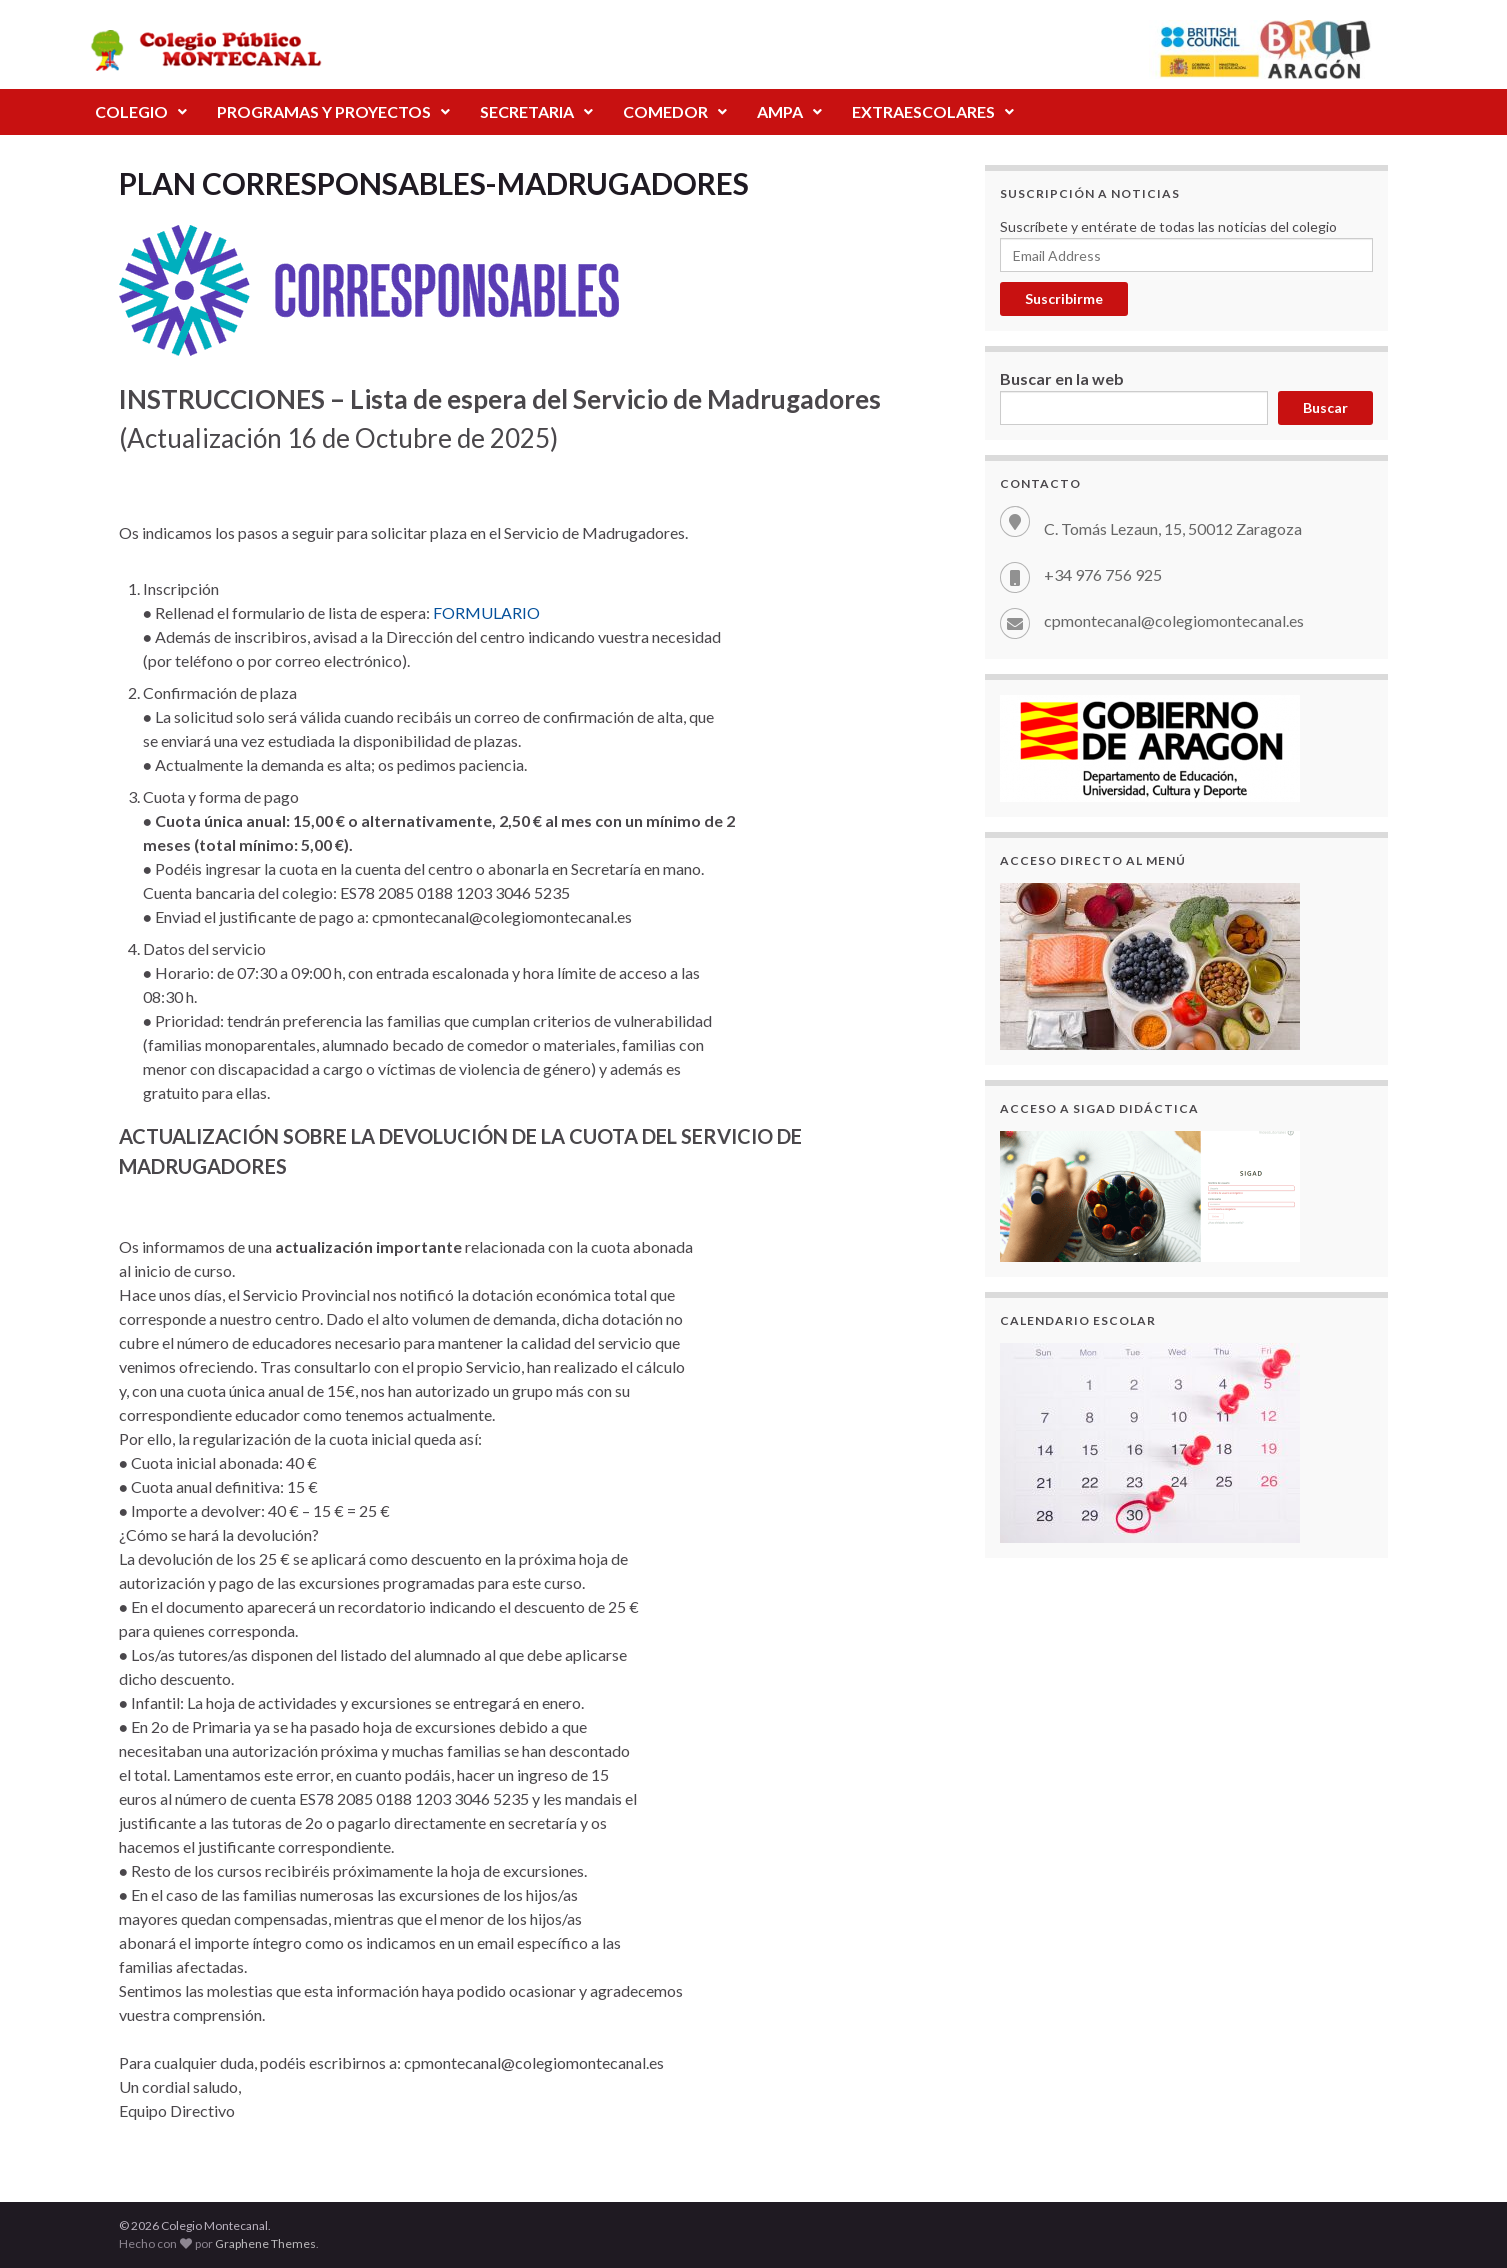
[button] (141, 112)
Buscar (1325, 407)
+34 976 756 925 (1103, 574)
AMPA (789, 111)
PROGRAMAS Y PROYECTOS (333, 111)
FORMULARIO (486, 612)
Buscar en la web (1062, 378)
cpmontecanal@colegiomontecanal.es (1174, 620)
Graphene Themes (265, 2243)
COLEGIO (141, 111)
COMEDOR (675, 111)
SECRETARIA (536, 111)
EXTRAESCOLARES (933, 111)
